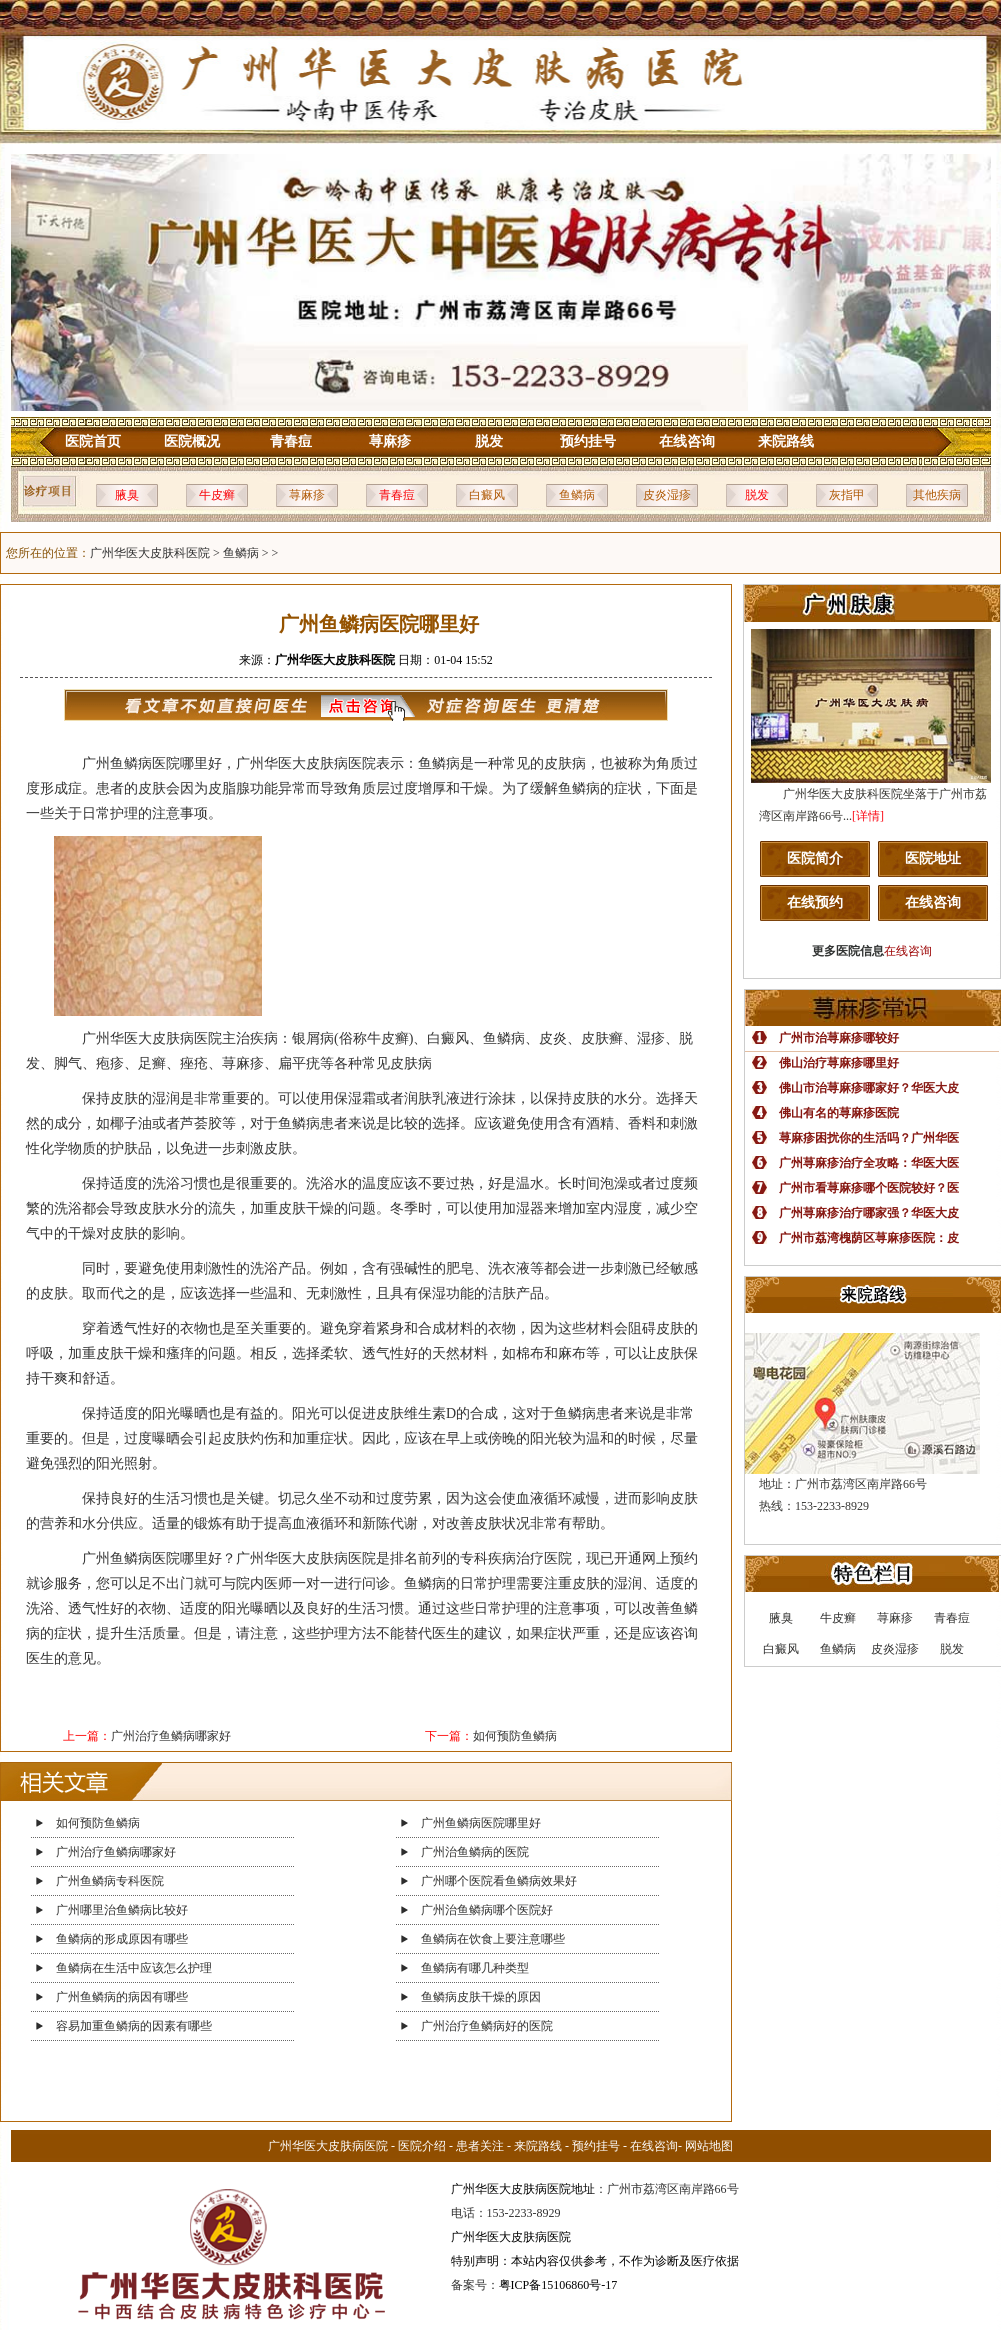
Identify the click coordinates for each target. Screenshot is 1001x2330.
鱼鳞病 (577, 495)
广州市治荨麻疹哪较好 (839, 1038)
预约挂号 (588, 441)
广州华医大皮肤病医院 (328, 2146)
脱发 (489, 441)
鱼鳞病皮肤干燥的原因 (481, 1997)
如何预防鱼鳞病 (515, 1736)
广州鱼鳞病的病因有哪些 (122, 1997)
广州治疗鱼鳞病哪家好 (171, 1736)
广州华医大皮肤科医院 (150, 553)
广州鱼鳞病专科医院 (110, 1881)
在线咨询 (687, 441)
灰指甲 (847, 495)
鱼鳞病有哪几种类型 (475, 1968)
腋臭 (127, 495)
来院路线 (786, 441)
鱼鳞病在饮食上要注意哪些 (493, 1939)
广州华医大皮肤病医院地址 (523, 2189)
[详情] (868, 816)
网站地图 (709, 2146)
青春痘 (291, 441)
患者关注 (480, 2146)
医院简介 (815, 858)
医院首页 (93, 441)
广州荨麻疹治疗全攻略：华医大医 (869, 1163)
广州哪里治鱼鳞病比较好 (122, 1910)
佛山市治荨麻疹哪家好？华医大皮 (869, 1088)
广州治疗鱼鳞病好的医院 (487, 2026)
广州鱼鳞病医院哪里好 (481, 1823)
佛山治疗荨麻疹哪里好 (839, 1063)
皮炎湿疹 (667, 495)
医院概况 (192, 441)
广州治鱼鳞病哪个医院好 (487, 1910)
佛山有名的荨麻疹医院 (839, 1113)
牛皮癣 (217, 495)
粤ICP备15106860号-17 (558, 2285)
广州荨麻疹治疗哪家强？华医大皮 (869, 1213)
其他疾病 (937, 495)
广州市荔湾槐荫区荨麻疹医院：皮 (869, 1238)
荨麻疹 (390, 441)
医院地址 (933, 858)
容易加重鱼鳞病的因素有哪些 (134, 2026)
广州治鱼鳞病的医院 (475, 1852)
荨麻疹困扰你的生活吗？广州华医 (869, 1138)
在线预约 (815, 902)
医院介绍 (422, 2146)
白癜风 (487, 495)
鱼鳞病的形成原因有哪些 (122, 1939)
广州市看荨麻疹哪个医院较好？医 (869, 1188)
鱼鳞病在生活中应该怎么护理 (134, 1968)
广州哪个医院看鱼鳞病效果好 (499, 1881)
